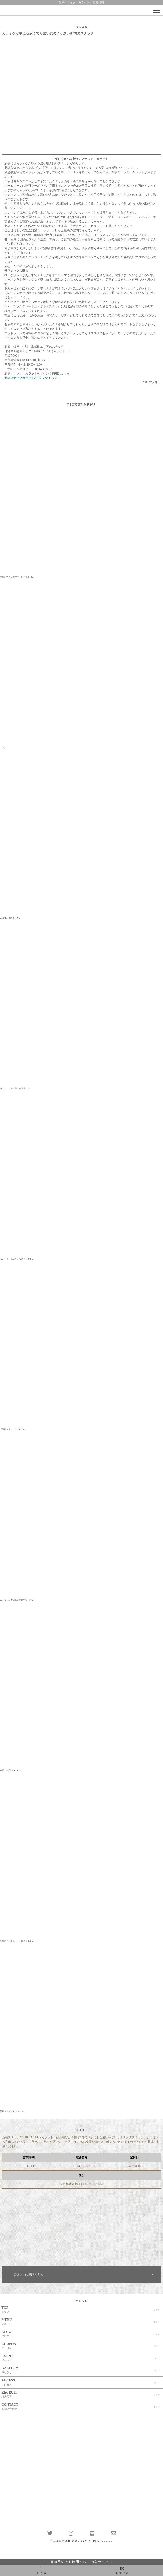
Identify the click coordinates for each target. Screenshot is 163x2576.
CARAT (83, 2541)
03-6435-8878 (81, 2166)
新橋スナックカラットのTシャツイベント (32, 378)
